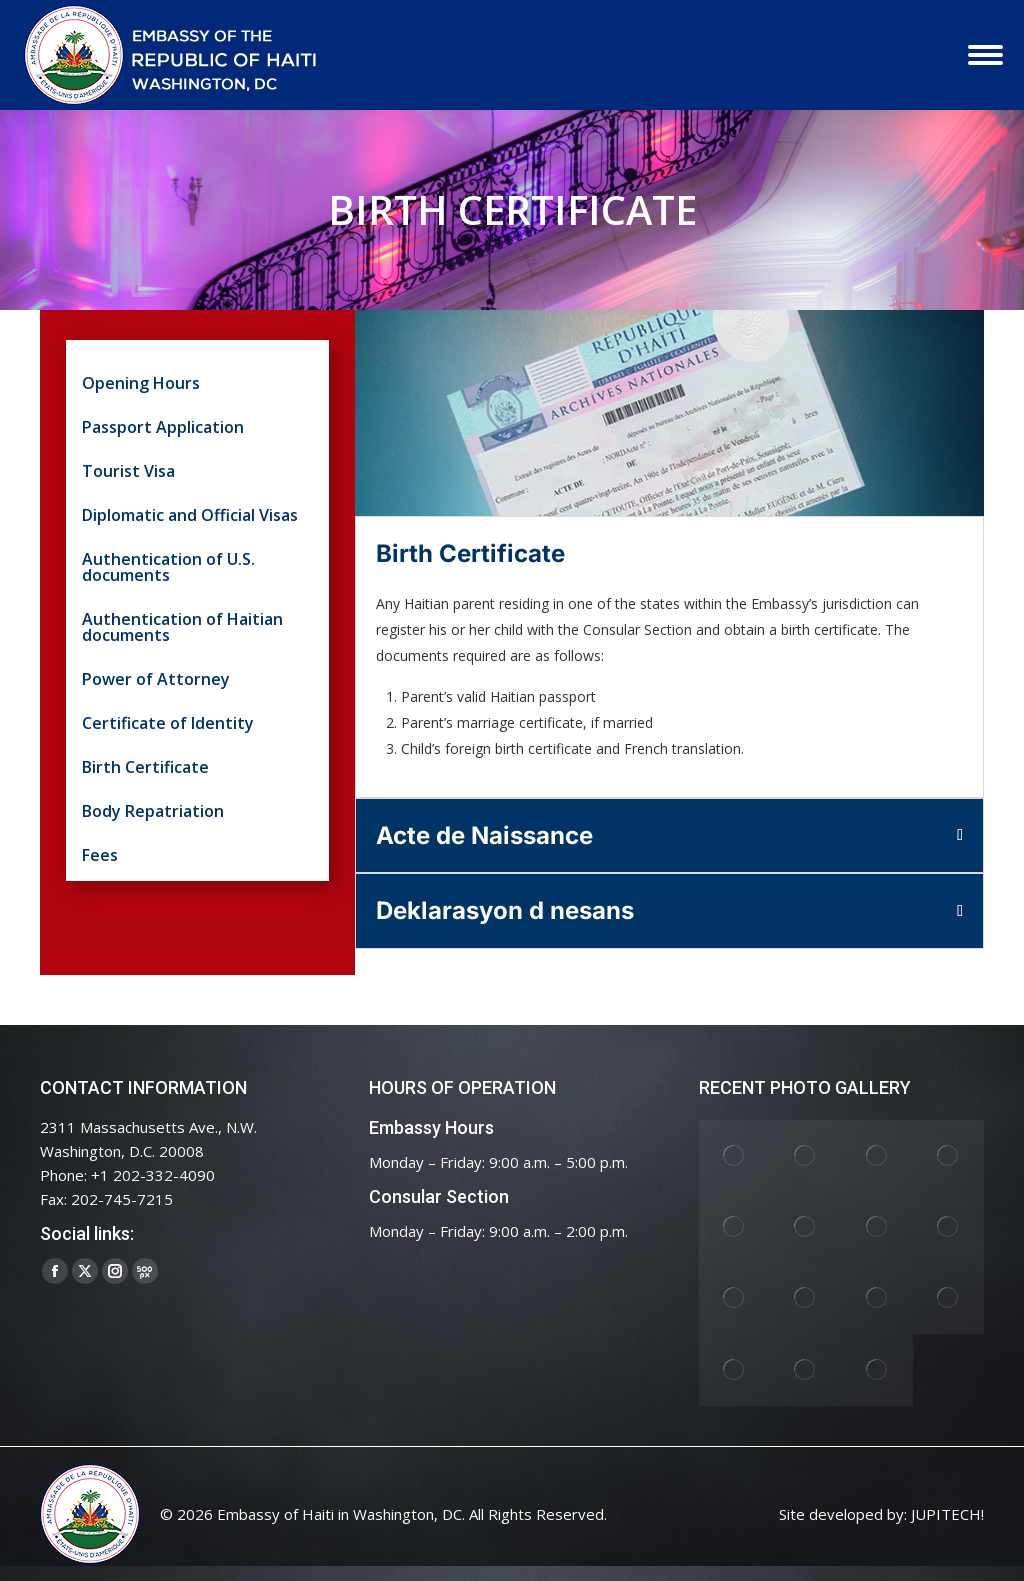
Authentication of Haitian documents (182, 628)
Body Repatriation (153, 812)
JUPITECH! (947, 1514)
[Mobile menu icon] (985, 55)
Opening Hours (141, 384)
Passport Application (163, 428)
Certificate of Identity (168, 724)
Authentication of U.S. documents (168, 568)
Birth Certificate (145, 768)
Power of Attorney (156, 680)
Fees (100, 856)
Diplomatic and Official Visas (190, 516)
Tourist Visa (128, 472)
